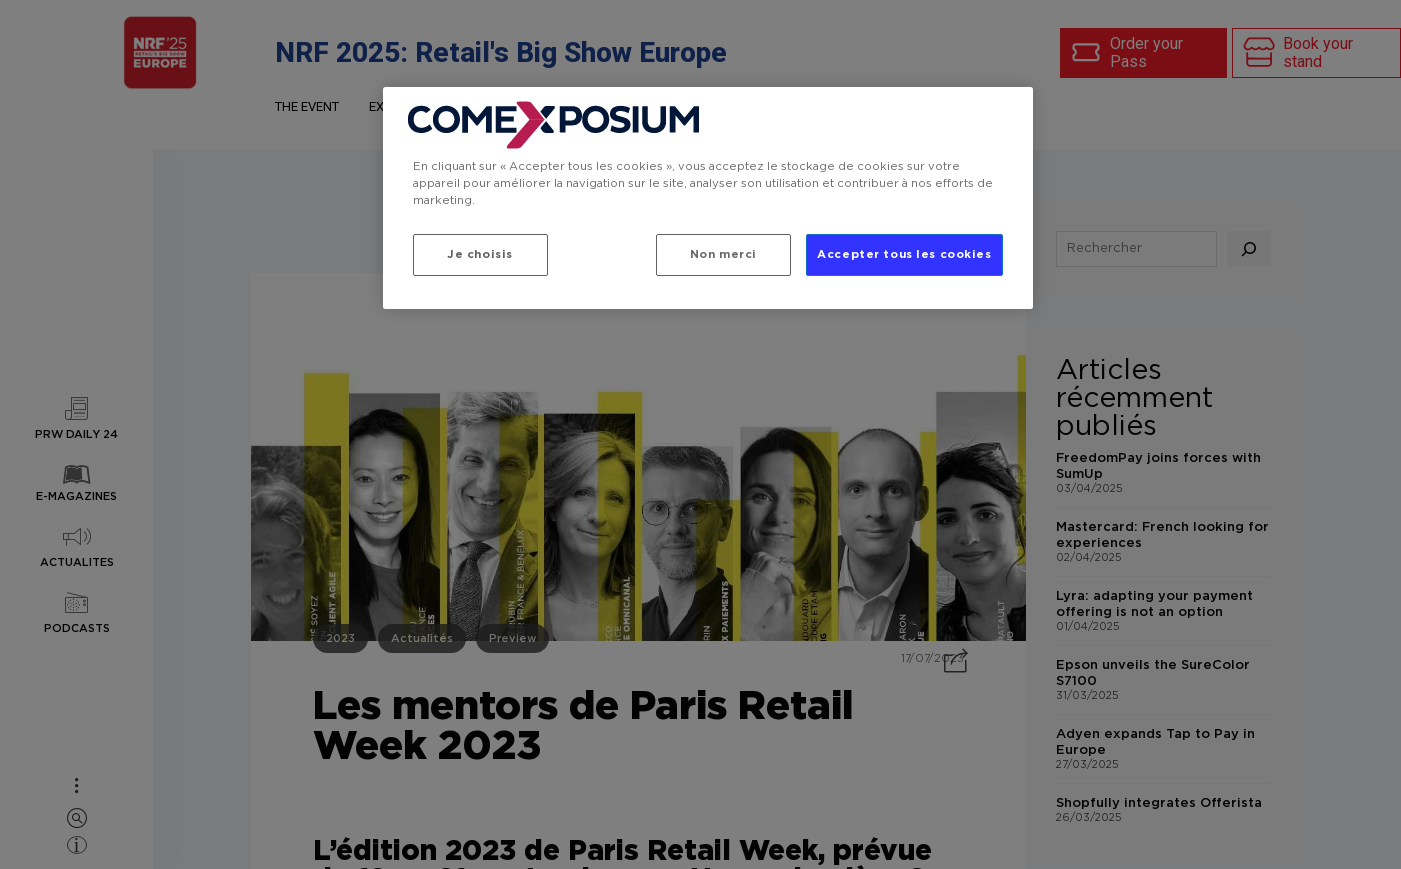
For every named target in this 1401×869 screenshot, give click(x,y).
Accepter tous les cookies (904, 254)
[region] (708, 198)
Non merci (723, 254)
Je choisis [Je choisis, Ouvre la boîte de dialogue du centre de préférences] (480, 254)
